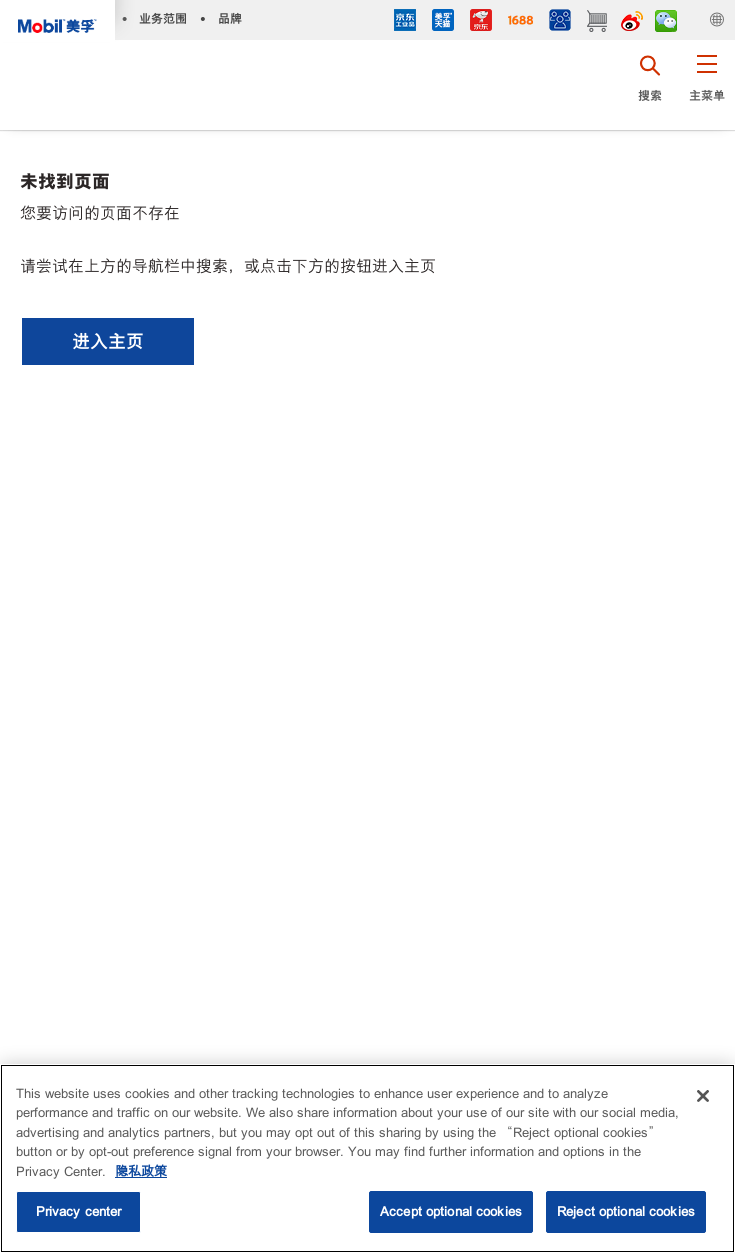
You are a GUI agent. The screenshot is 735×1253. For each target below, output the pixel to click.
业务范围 (163, 18)
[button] (706, 85)
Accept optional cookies (451, 1211)
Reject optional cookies (626, 1211)
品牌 (230, 18)
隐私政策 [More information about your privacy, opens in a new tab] (141, 1171)
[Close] (703, 1096)
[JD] (481, 22)
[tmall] (443, 22)
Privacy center (79, 1211)
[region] (367, 1158)
